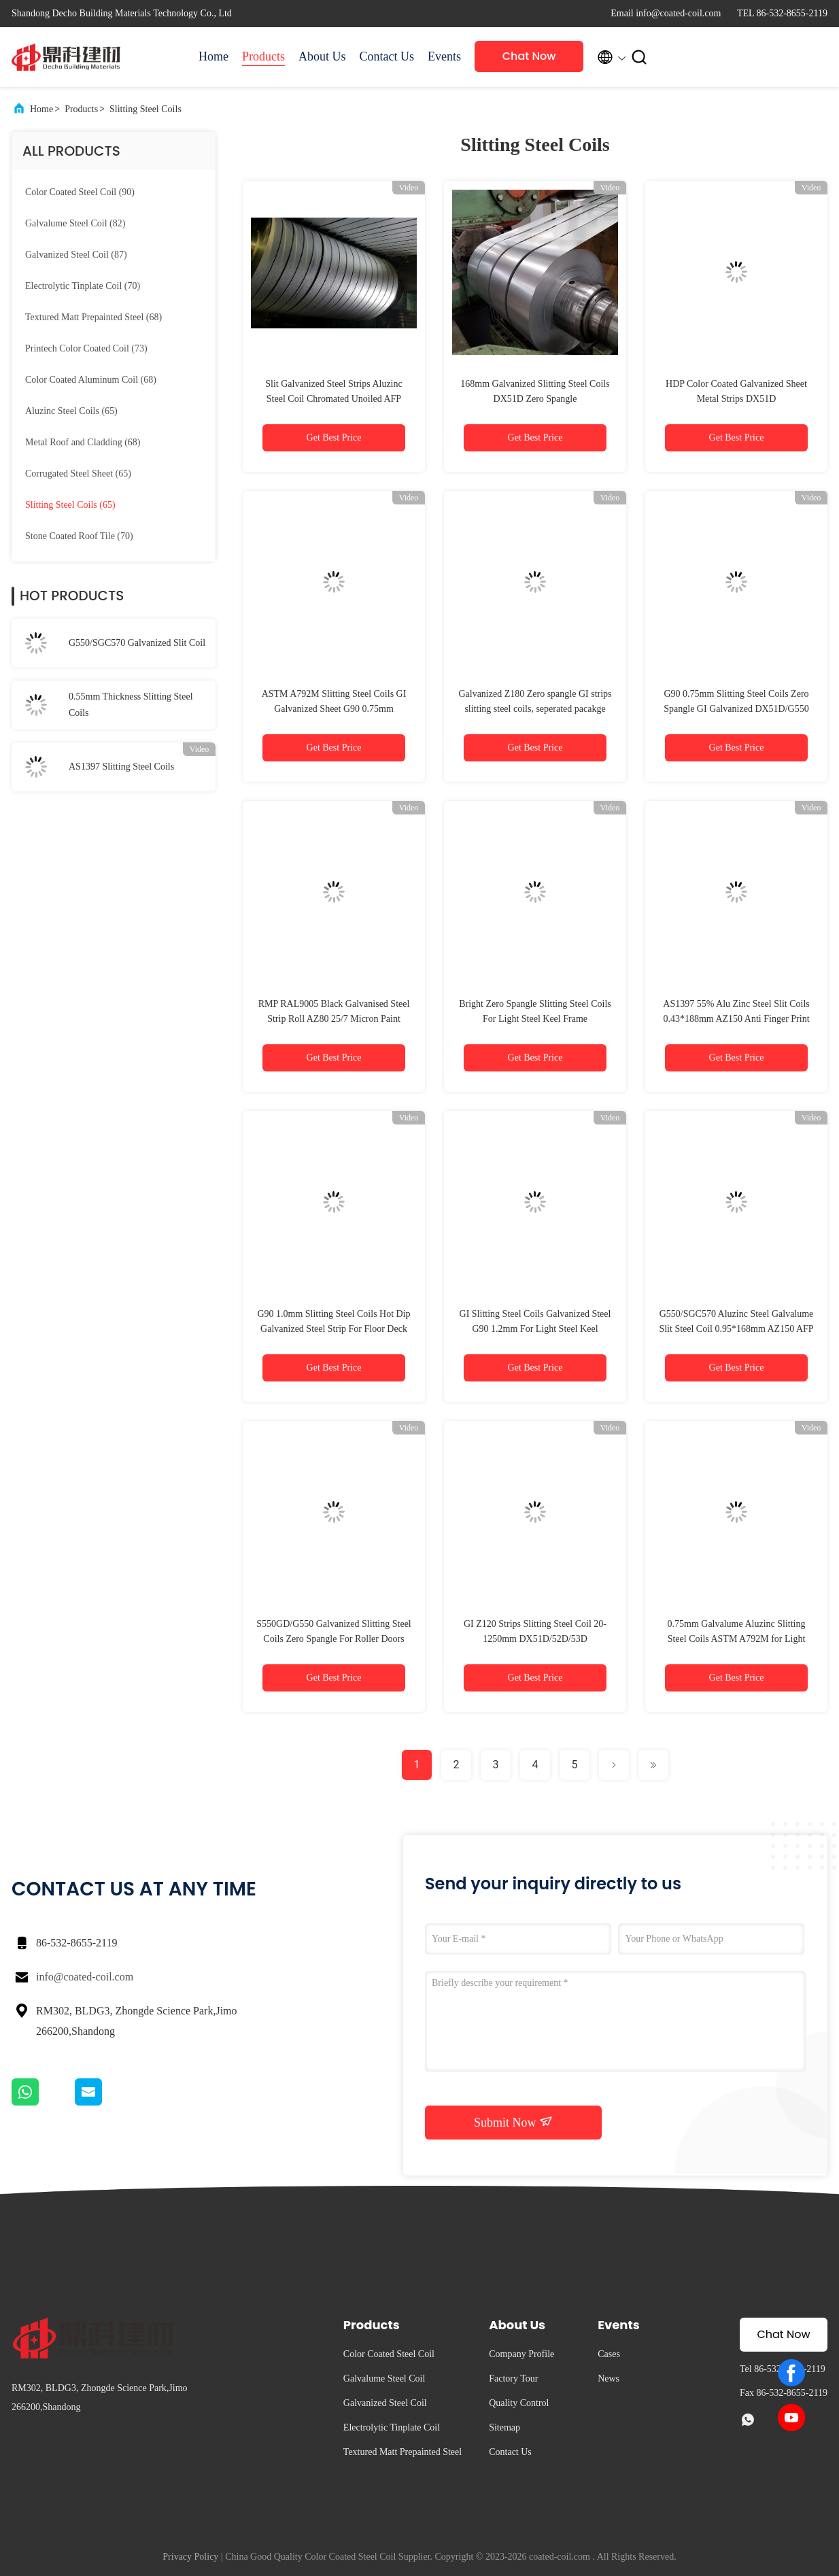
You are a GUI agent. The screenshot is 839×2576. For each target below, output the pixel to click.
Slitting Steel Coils (145, 109)
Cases (609, 2354)
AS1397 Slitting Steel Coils (121, 766)
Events (444, 56)
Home (213, 56)
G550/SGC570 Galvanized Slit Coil (137, 643)
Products (263, 56)
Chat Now (529, 56)
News (608, 2378)
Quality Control (519, 2403)
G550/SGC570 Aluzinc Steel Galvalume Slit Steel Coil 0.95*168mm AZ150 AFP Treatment (736, 1329)
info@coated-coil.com (84, 1976)
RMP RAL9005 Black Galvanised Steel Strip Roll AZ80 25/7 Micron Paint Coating (334, 1019)
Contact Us (387, 56)
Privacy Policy (190, 2557)
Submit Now (513, 2121)
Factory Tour (513, 2378)
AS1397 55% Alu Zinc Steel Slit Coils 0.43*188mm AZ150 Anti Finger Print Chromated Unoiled (736, 1019)
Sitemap (504, 2427)
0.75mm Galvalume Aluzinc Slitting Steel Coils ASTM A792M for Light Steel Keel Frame (737, 1639)
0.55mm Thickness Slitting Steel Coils (131, 704)
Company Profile (521, 2354)
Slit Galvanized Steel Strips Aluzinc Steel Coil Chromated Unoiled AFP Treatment (333, 399)
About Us (322, 56)
